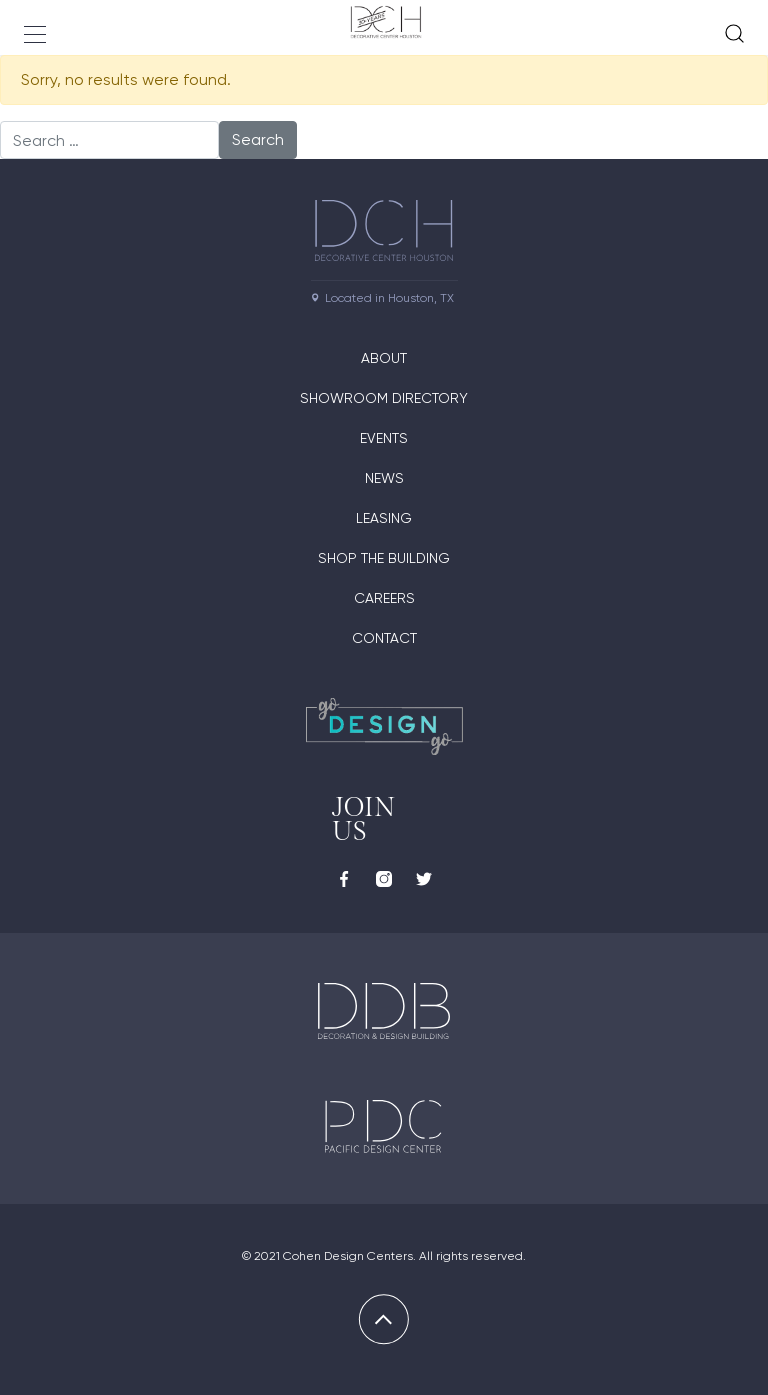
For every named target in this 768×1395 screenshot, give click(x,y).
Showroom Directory (384, 398)
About (384, 358)
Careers (384, 598)
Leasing (384, 518)
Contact (384, 638)
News (384, 478)
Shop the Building (384, 558)
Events (384, 438)
